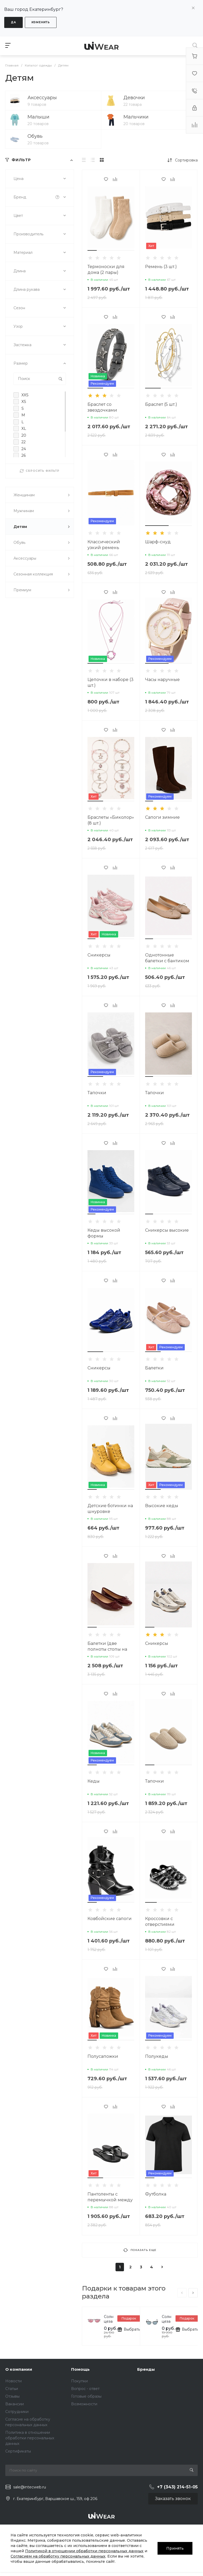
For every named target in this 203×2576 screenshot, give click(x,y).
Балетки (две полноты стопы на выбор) (107, 1649)
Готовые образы (86, 2396)
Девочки (134, 98)
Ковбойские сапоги (109, 1918)
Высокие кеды (161, 1505)
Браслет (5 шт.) (161, 404)
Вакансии (14, 2404)
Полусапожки (102, 2056)
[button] (92, 250)
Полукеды (156, 2056)
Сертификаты (18, 2451)
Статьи (11, 2388)
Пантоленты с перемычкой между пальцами (110, 2200)
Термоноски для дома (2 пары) (105, 269)
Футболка (155, 2194)
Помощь (80, 2369)
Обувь (35, 136)
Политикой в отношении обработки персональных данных (84, 2551)
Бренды (146, 2369)
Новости (13, 2381)
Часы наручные (162, 679)
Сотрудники (17, 2411)
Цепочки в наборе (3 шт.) (110, 682)
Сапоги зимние (162, 817)
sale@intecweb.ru (29, 2487)
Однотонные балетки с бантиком (167, 958)
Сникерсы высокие (167, 1230)
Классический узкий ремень (103, 544)
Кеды (93, 1781)
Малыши (38, 117)
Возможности (84, 2404)
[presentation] (182, 2292)
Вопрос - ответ (85, 2388)
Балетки (154, 1367)
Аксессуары (42, 98)
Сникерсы (98, 955)
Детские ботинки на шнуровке (110, 1508)
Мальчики (136, 117)
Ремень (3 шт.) (161, 266)
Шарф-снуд (158, 541)
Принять (175, 2548)
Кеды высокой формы (103, 1233)
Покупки (79, 2381)
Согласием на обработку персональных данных (58, 2556)
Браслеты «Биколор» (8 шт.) (110, 820)
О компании (18, 2369)
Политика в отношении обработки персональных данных (29, 2438)
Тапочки (96, 1092)
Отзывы (12, 2396)
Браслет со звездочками (102, 407)
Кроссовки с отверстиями (159, 1921)
